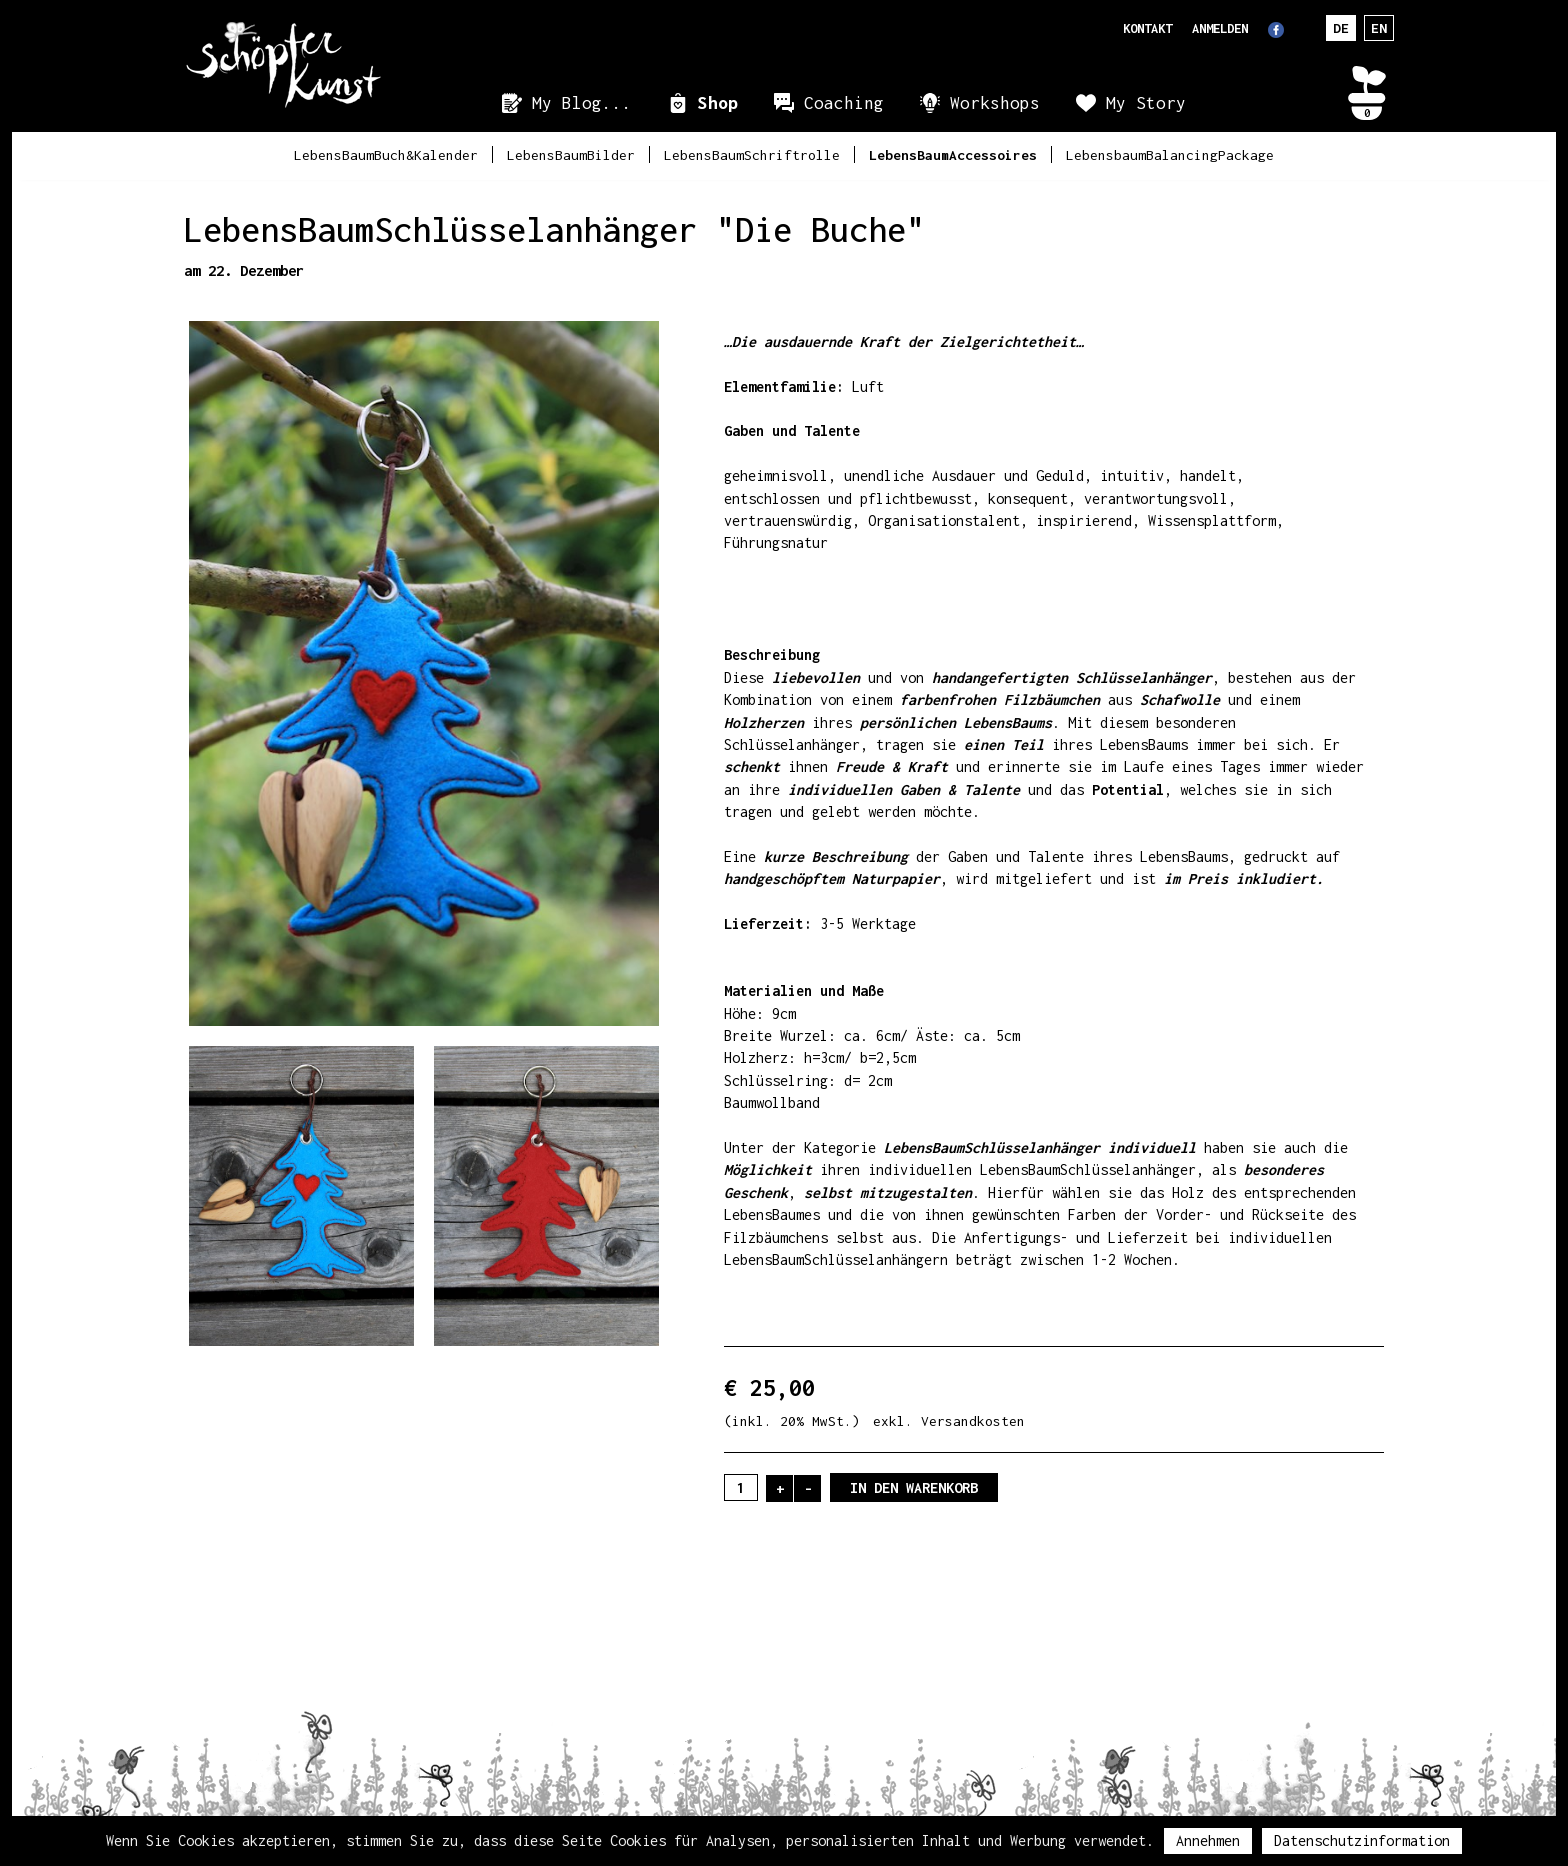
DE (1341, 28)
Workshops (995, 103)
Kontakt (1147, 28)
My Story (1146, 103)
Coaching (844, 103)
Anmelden (1220, 28)
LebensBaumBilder (571, 155)
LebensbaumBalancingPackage (1170, 155)
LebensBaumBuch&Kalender (386, 155)
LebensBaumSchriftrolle (752, 155)
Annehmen (1208, 1840)
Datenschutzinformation (1362, 1840)
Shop (718, 103)
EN (1379, 28)
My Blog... (582, 103)
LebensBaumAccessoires (953, 155)
